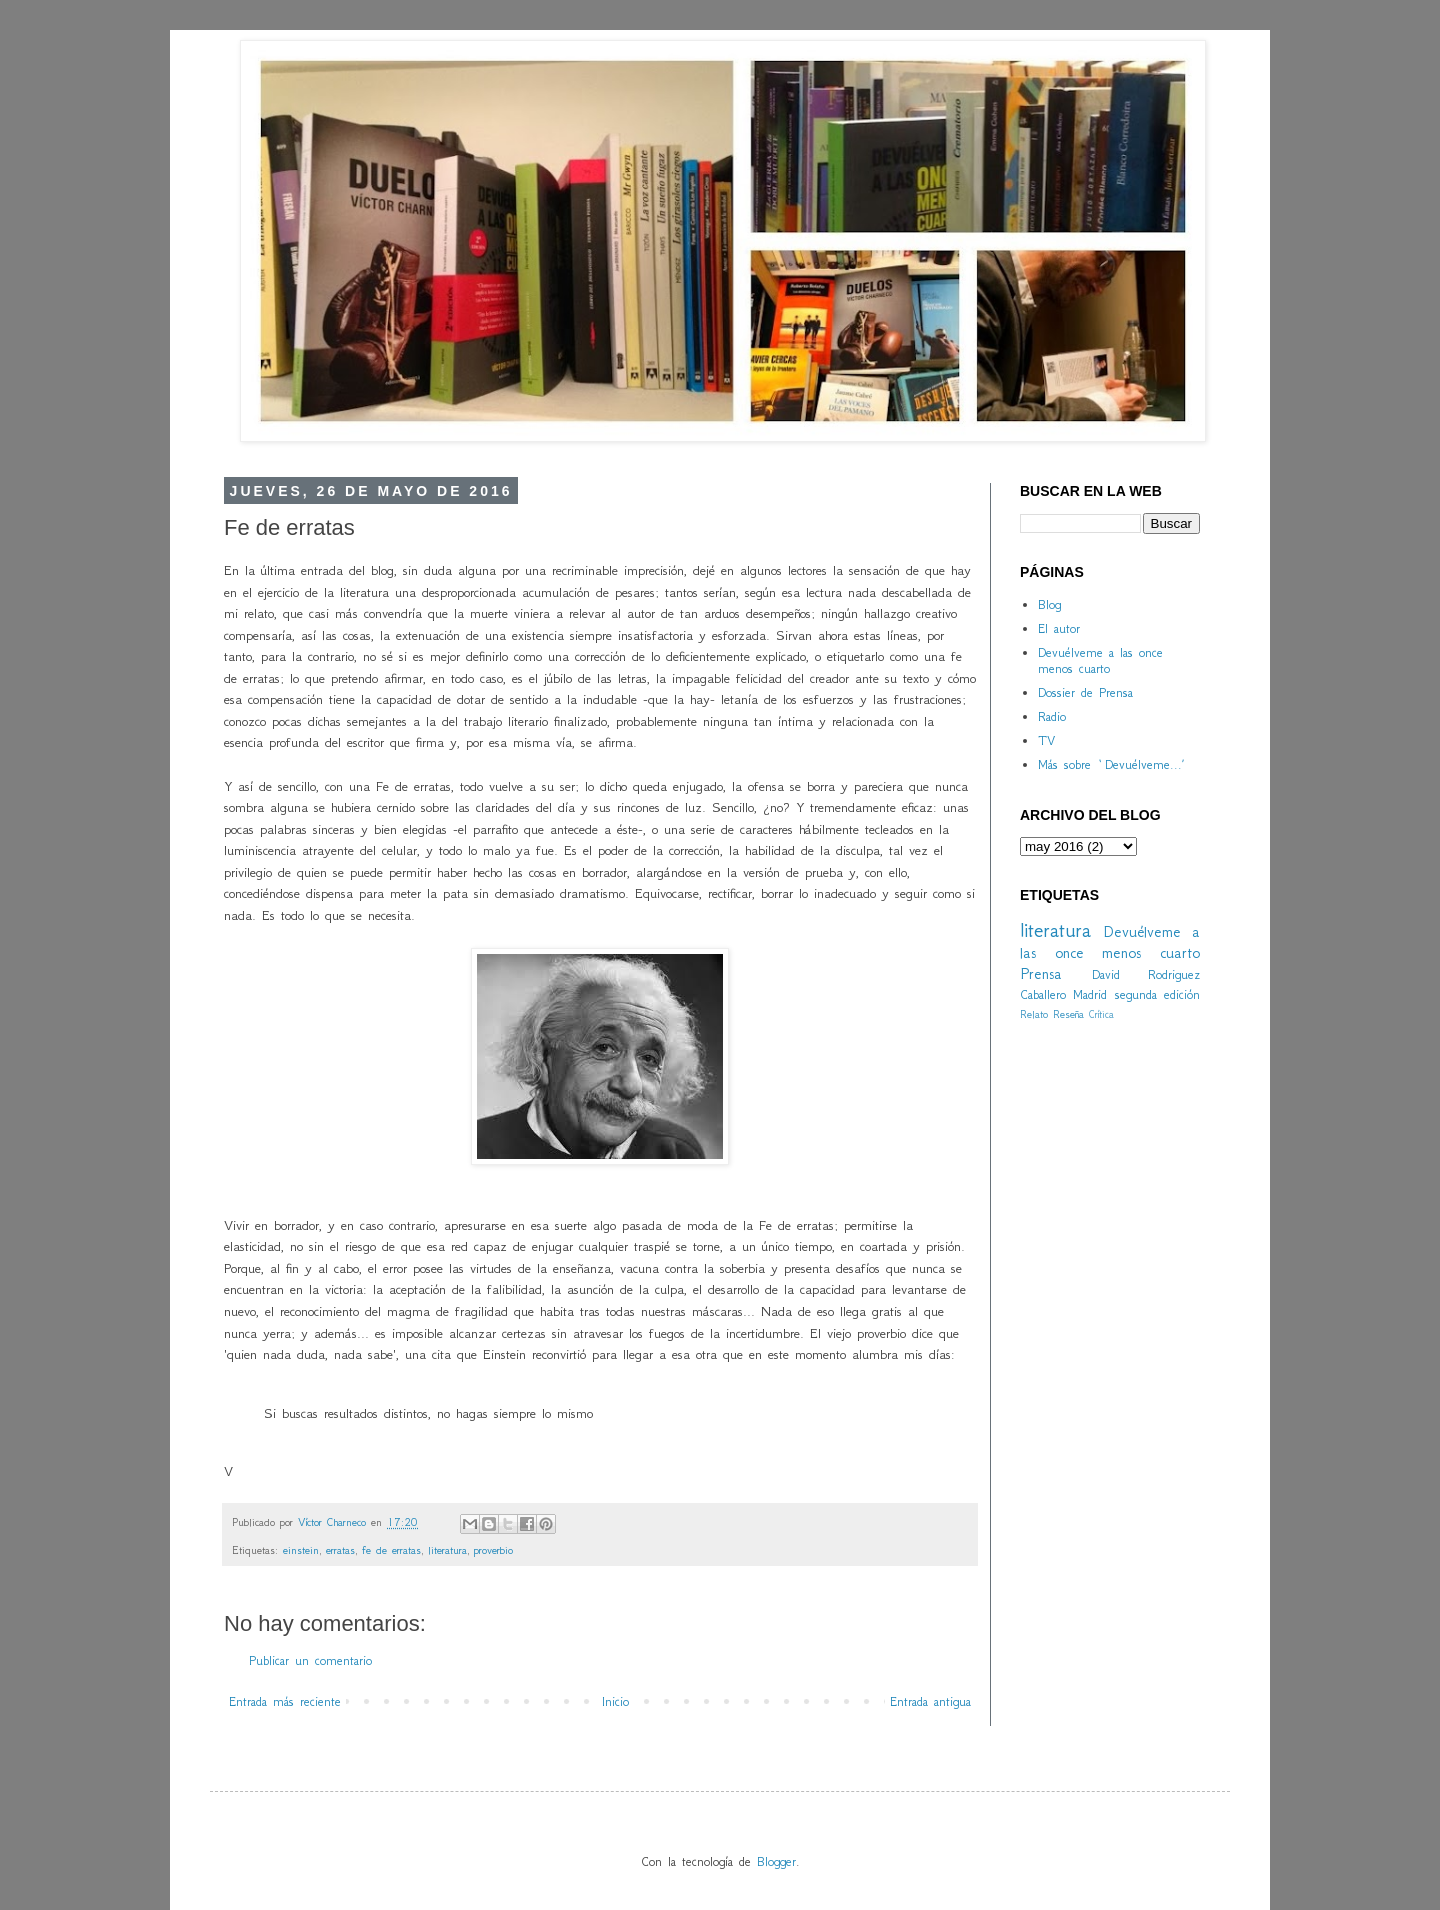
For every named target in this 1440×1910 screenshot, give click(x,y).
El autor (1059, 628)
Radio (1052, 716)
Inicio (615, 1701)
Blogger (776, 1861)
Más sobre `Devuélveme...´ (1111, 764)
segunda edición (1157, 994)
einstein (301, 1550)
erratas (340, 1550)
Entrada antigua (930, 1701)
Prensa (1041, 973)
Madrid (1090, 994)
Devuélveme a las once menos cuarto (1100, 661)
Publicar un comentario (310, 1660)
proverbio (493, 1550)
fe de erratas (391, 1550)
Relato (1034, 1014)
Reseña (1068, 1014)
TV (1046, 740)
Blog (1049, 604)
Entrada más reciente (285, 1701)
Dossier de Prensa (1085, 692)
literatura (447, 1550)
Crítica (1101, 1014)
